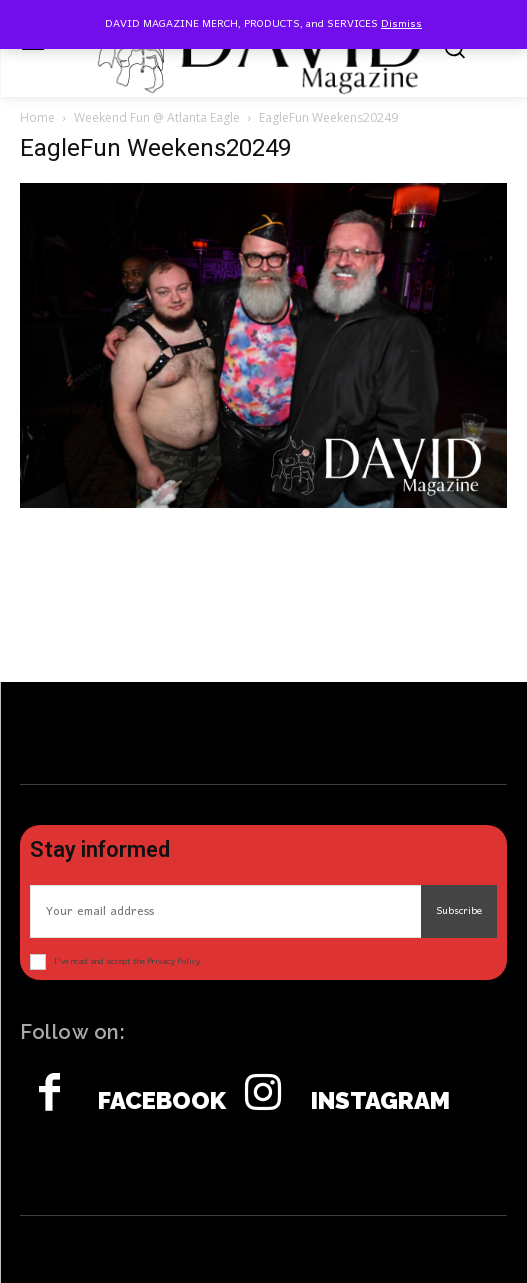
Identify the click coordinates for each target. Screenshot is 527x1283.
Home (37, 117)
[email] (225, 911)
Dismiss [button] (401, 24)
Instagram (380, 1101)
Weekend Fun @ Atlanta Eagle (157, 117)
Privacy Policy (173, 961)
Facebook (162, 1101)
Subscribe (459, 911)
